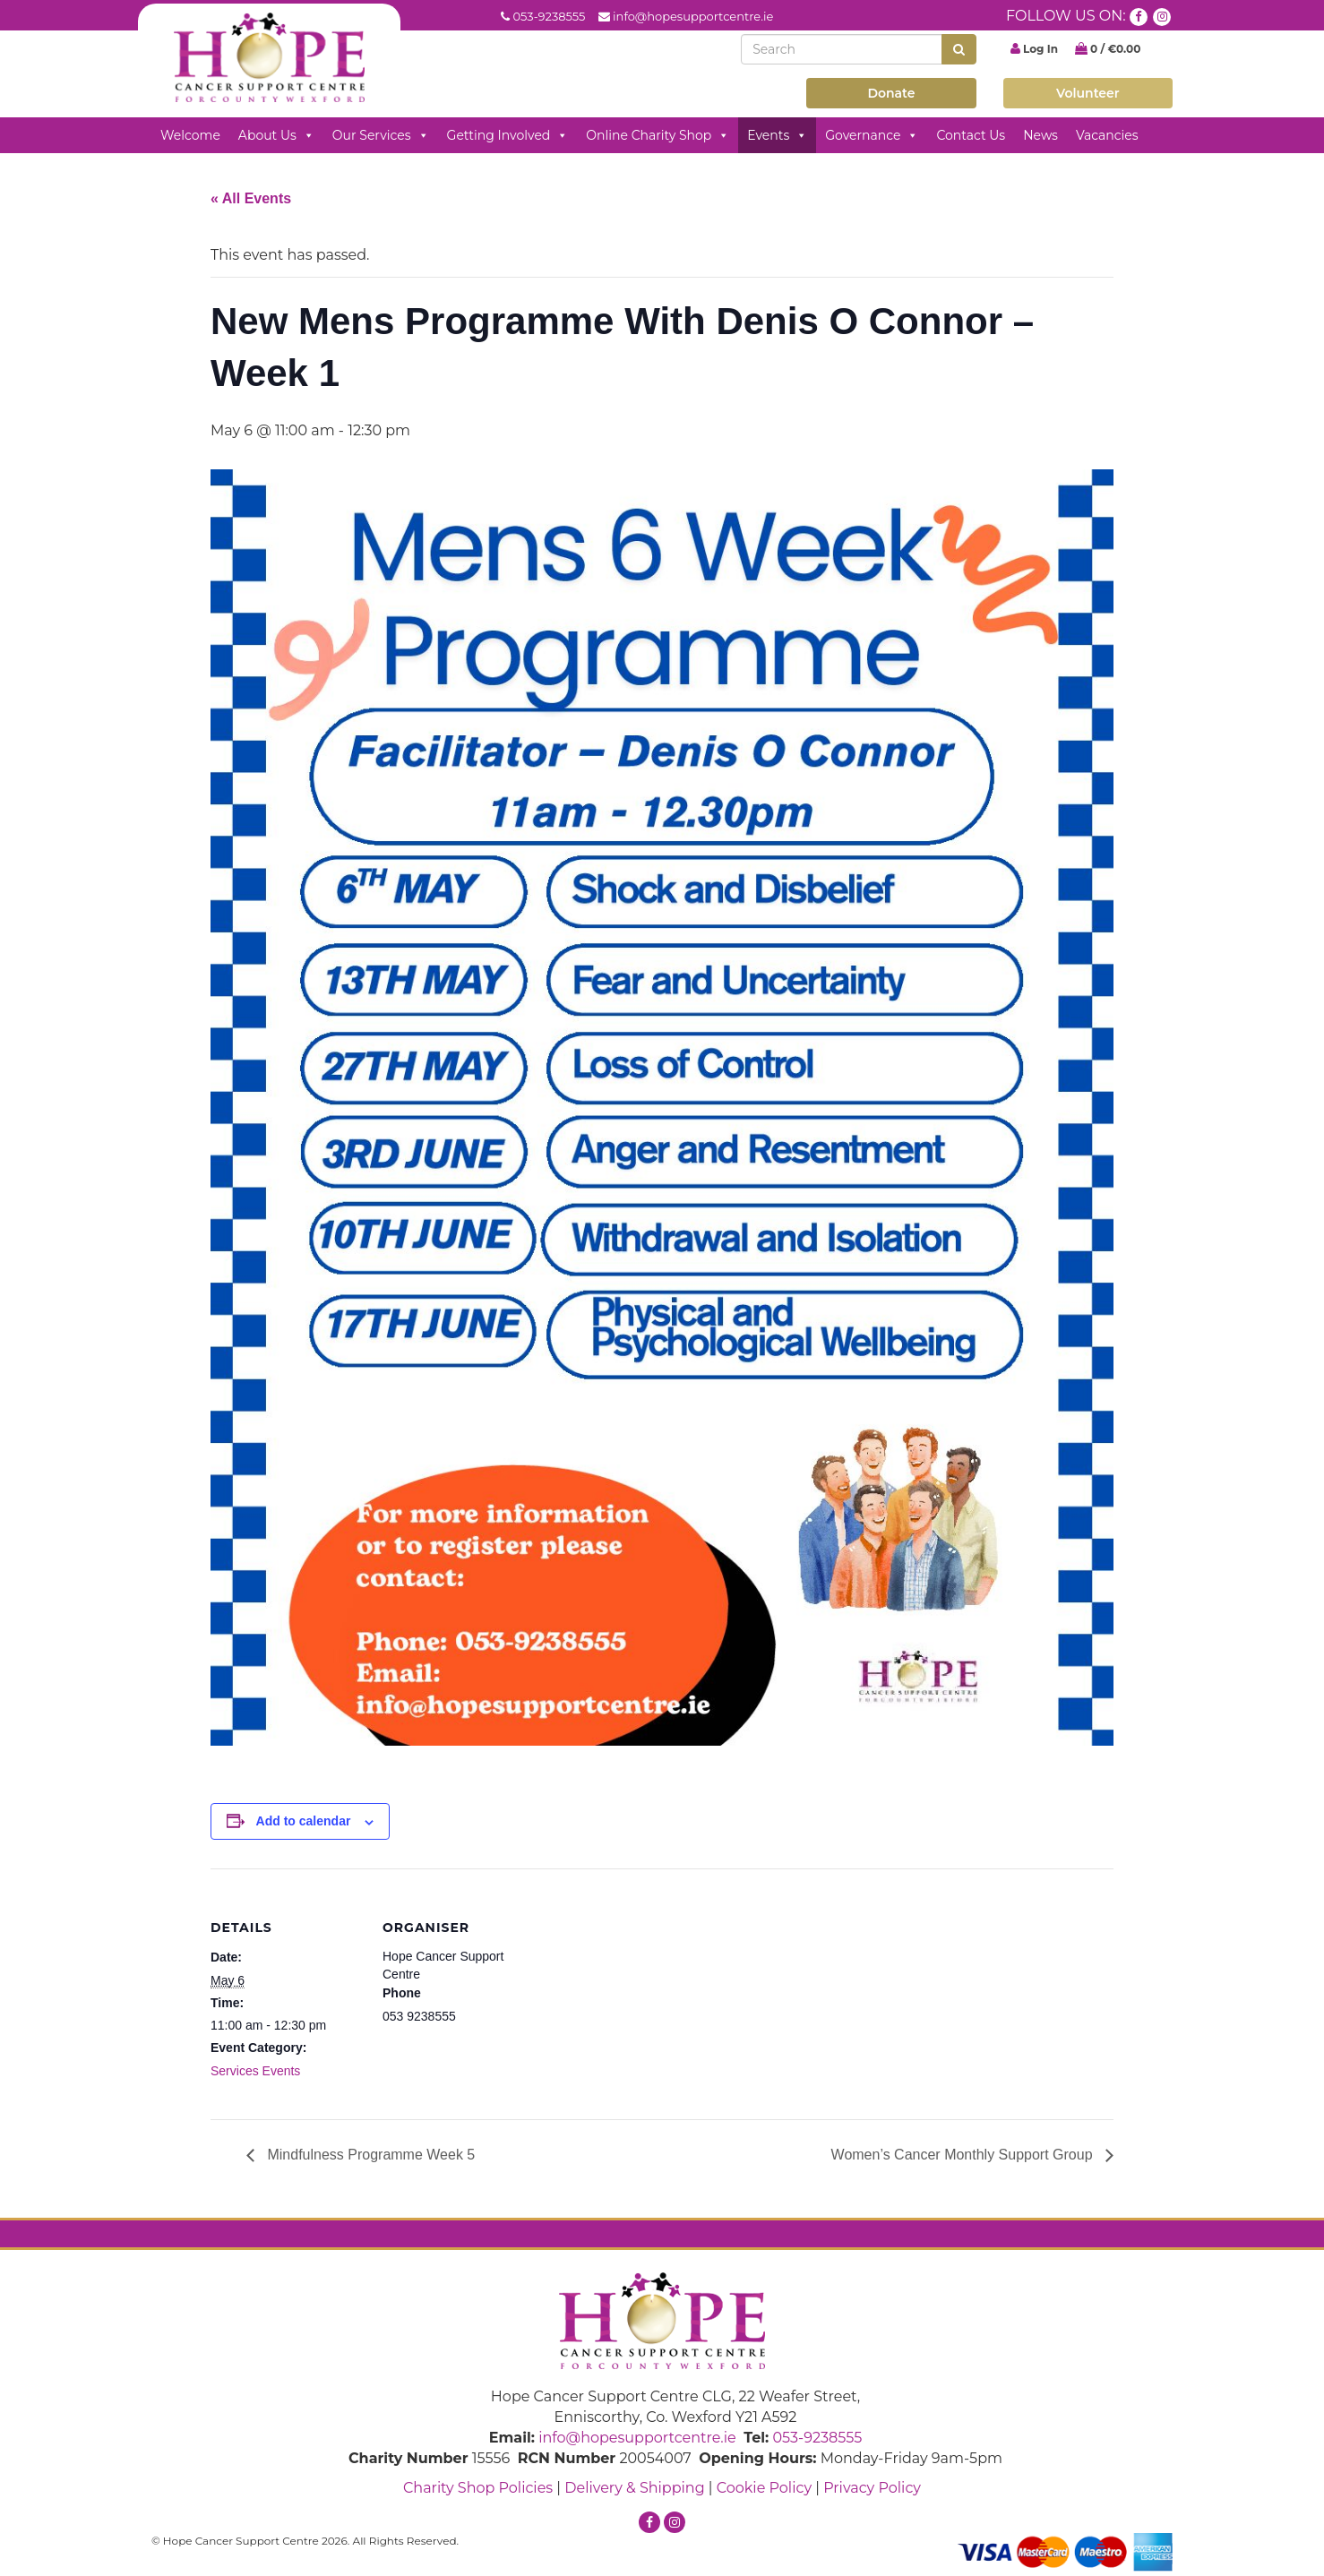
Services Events (255, 2071)
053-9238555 (548, 16)
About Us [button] (276, 135)
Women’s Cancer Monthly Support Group (963, 2154)
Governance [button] (871, 135)
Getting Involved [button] (508, 135)
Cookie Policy (764, 2487)
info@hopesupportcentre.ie (693, 16)
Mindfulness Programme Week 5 (369, 2154)
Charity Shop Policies (478, 2487)
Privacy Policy (872, 2487)
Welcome (190, 135)
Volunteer (1088, 93)
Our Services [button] (380, 135)
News (1040, 135)
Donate (891, 93)
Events (777, 135)
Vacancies (1107, 135)
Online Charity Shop (657, 135)
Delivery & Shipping (634, 2487)
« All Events (251, 198)
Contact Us (970, 135)
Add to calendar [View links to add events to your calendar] (303, 1821)
